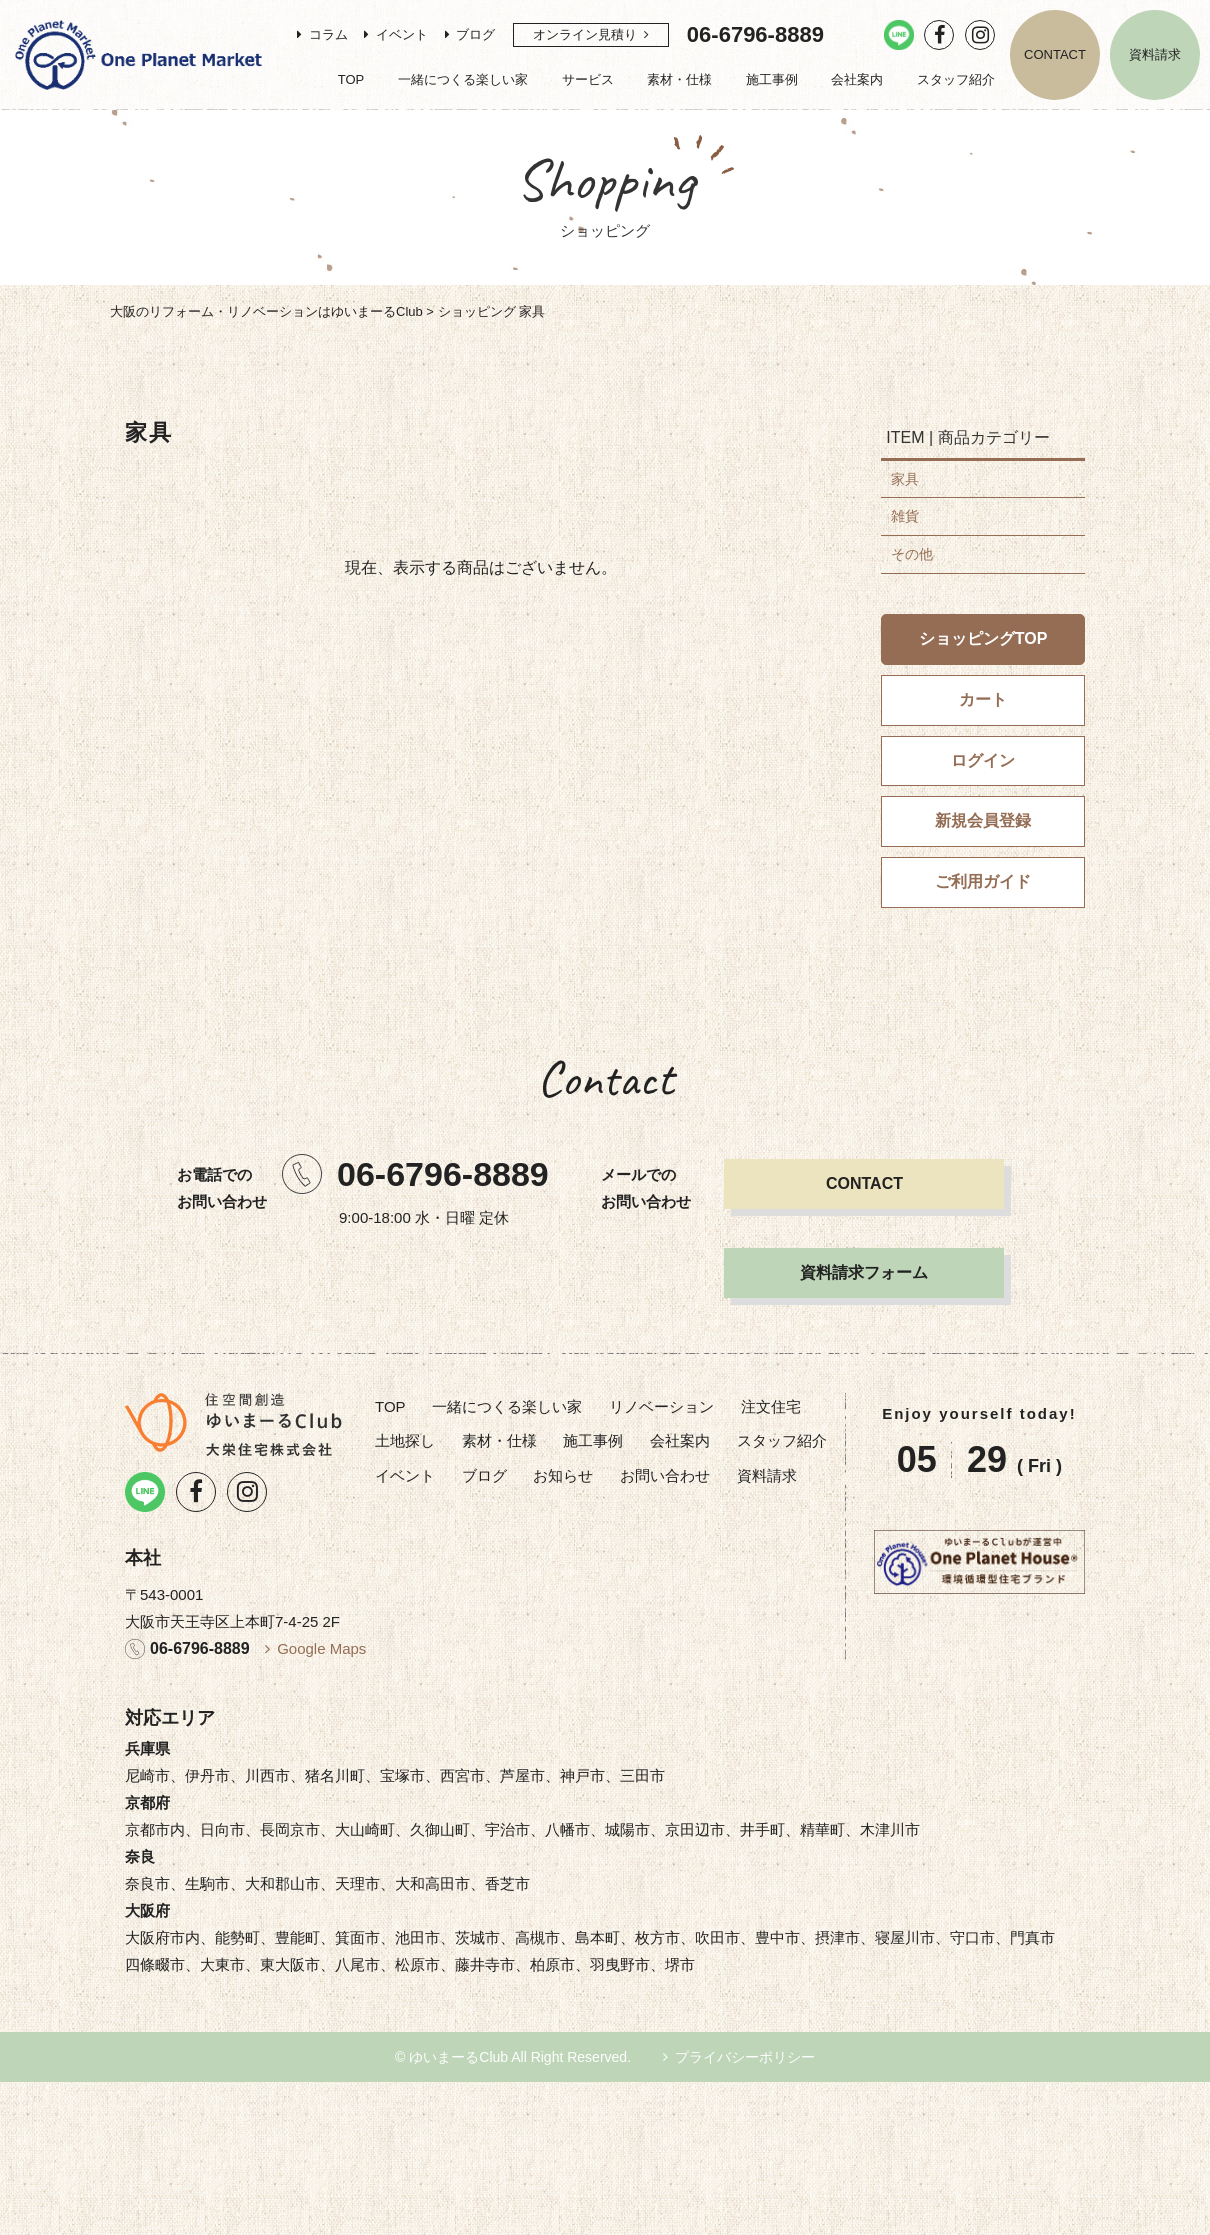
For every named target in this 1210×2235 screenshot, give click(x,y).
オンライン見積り (585, 34)
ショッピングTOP (983, 638)
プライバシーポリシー (745, 2057)
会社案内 (857, 79)
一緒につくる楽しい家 (463, 79)
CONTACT (1055, 54)
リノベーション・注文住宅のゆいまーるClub (138, 55)
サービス (588, 79)
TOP (351, 79)
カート (983, 699)
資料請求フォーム (864, 1272)
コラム (328, 34)
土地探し (405, 1440)
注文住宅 (771, 1406)
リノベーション (661, 1406)
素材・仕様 (679, 79)
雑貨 (905, 516)
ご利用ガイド (983, 881)
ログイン (983, 760)
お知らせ (563, 1475)
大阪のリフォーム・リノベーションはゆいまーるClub (266, 311)
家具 (905, 479)
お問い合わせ (665, 1475)
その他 (912, 554)
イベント (402, 34)
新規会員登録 (983, 820)
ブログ (475, 34)
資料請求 (1155, 54)
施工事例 (772, 79)
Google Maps (321, 1648)
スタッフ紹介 (956, 79)
